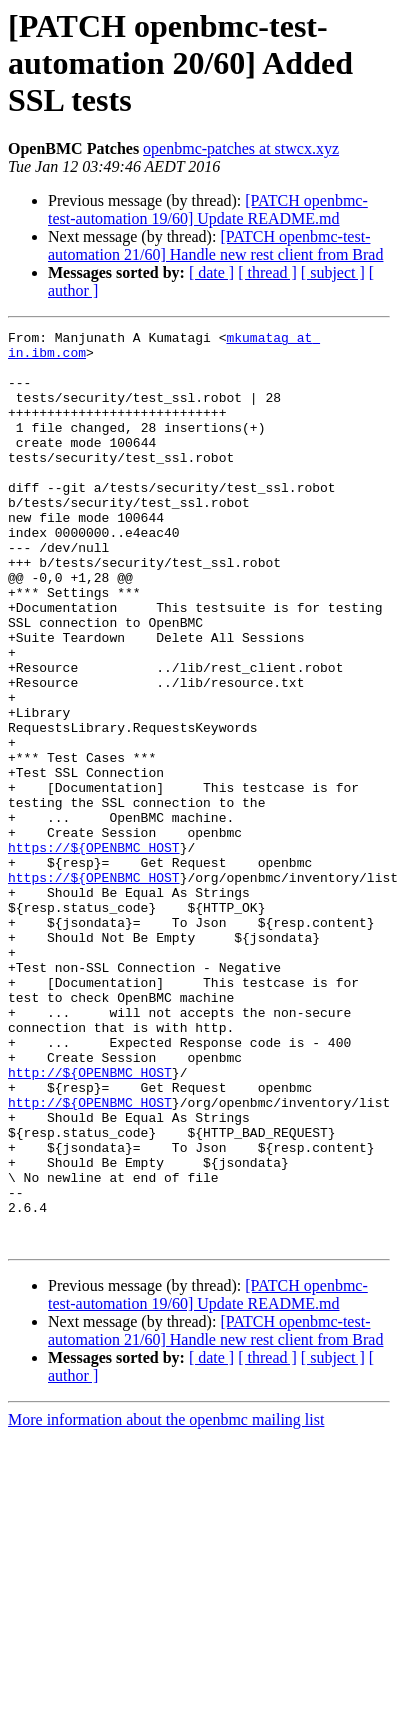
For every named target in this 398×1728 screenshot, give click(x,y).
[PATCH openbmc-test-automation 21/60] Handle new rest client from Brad (215, 245)
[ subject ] (333, 272)
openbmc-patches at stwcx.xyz (241, 148)
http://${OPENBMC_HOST (90, 1222)
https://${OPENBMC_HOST (94, 952)
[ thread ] (267, 272)
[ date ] (211, 272)
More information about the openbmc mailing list (166, 1602)
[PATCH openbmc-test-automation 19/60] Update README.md (208, 209)
